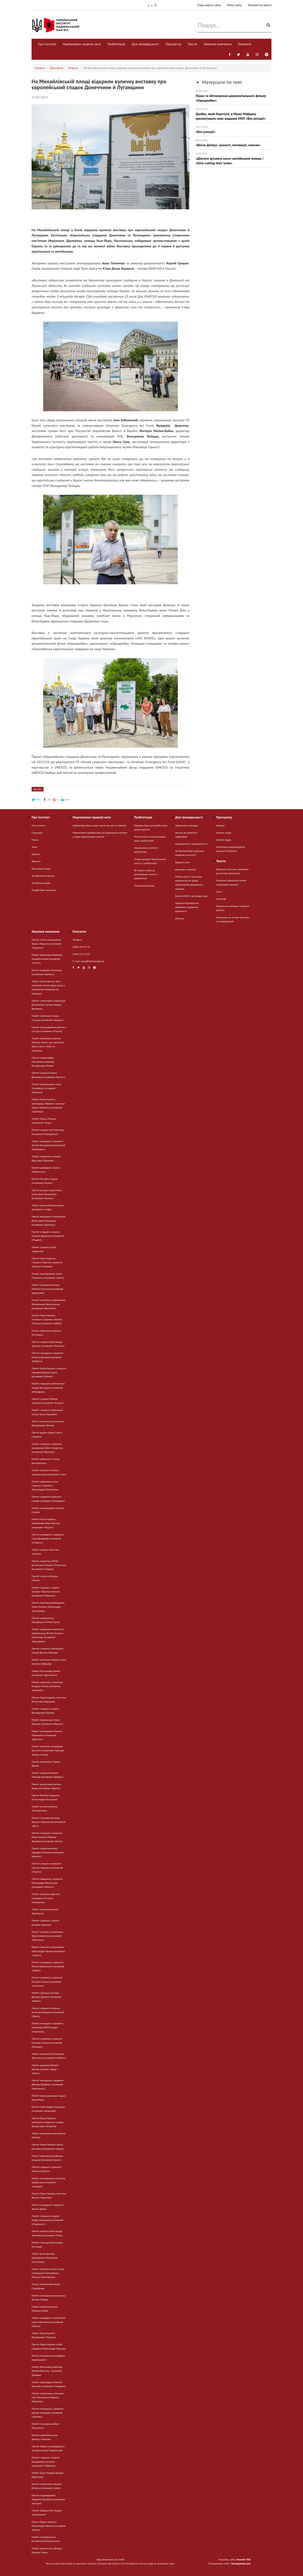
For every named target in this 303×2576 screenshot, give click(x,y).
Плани (35, 839)
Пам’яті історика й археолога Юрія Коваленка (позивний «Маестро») (47, 1935)
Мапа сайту (234, 5)
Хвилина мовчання (217, 44)
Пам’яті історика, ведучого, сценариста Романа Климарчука (46, 1898)
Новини (73, 68)
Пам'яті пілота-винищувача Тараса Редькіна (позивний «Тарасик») (46, 943)
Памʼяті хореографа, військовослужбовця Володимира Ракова (43, 1061)
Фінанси (179, 918)
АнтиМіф (221, 898)
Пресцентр (173, 44)
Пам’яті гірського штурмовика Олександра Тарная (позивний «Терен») (48, 1951)
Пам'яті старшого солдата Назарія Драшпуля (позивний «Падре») (48, 1235)
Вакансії (36, 861)
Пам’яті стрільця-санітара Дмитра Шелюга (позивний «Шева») (46, 1996)
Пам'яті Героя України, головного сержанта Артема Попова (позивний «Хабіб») (47, 1319)
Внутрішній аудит (41, 868)
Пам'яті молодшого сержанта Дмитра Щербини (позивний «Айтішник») (48, 2084)
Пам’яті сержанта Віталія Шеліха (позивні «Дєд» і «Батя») (45, 2069)
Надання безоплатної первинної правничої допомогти (187, 907)
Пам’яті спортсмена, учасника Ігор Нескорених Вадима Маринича (48, 2397)
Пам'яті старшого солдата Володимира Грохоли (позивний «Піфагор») (46, 2461)
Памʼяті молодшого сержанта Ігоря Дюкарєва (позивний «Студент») (48, 1538)
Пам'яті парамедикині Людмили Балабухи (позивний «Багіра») (48, 2499)
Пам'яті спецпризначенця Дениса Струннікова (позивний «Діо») (48, 1821)
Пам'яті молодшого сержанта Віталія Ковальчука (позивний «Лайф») (48, 1966)
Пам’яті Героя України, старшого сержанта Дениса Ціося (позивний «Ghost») (49, 1372)
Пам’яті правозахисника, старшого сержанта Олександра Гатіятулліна (45, 1485)
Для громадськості (145, 44)
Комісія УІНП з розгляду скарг (191, 896)
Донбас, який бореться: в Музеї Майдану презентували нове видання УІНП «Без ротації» (233, 114)
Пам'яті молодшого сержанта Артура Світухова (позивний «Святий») (48, 2412)
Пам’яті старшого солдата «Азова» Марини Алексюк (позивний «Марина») (46, 1591)
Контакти (244, 44)
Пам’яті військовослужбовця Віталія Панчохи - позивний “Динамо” (47, 2370)
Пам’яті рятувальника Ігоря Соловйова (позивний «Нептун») (46, 1088)
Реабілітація (116, 44)
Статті (219, 891)
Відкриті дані (182, 862)
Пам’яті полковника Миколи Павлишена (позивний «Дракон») (47, 1735)
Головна (40, 68)
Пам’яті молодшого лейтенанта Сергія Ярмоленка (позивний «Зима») (48, 2321)
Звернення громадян (186, 825)
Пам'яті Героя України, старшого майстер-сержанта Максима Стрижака (47, 1262)
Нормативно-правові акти (82, 44)
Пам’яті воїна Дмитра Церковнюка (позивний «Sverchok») (44, 2257)
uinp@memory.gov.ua (92, 961)
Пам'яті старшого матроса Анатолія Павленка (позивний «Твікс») (48, 2012)
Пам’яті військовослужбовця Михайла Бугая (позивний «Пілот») (47, 958)
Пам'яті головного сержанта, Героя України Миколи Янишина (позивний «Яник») (47, 1837)
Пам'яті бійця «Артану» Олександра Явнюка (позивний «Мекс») (49, 2525)
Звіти (34, 847)
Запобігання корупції (43, 875)
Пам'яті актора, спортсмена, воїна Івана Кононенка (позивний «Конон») (47, 1194)
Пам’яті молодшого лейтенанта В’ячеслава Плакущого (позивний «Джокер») (48, 1220)
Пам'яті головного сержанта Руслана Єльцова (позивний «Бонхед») (47, 2042)
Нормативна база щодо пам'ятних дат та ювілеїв (99, 825)
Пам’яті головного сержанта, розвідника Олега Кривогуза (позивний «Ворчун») (47, 1447)
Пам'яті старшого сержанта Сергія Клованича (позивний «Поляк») (47, 1867)
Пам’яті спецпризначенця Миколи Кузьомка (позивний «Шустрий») (47, 1288)
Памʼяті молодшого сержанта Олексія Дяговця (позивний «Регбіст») (48, 1357)
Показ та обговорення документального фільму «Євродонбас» (233, 95)
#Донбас (37, 789)
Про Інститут (47, 44)
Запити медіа (223, 839)
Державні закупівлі (185, 869)
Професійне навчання (44, 890)
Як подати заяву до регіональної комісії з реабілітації (146, 874)
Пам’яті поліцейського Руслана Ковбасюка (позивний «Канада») (48, 2182)
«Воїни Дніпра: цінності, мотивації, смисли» (233, 143)
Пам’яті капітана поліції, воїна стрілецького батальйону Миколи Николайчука (48, 2273)
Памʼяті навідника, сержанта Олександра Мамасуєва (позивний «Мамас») (47, 1882)
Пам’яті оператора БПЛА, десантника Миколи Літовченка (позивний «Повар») (49, 1565)
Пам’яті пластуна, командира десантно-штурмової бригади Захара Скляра (48, 1750)
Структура (37, 832)
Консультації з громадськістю (191, 843)
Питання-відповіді (144, 885)
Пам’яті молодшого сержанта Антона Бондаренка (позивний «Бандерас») (48, 1145)
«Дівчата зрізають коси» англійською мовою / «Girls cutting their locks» (233, 158)
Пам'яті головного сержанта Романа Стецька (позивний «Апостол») (47, 1981)
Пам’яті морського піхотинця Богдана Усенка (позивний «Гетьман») (47, 1686)
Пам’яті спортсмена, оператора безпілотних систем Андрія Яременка (48, 1004)
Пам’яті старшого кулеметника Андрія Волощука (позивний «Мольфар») (48, 1387)
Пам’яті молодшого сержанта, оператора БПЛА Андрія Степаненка (48, 2027)
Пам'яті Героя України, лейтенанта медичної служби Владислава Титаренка (48, 2122)
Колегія (36, 854)
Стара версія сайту (209, 5)
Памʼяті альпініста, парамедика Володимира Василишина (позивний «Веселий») (49, 1304)
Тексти (192, 44)
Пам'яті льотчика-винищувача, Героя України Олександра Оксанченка (48, 1606)
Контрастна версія (259, 5)
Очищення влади (41, 882)
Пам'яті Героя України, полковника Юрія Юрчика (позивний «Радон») (46, 1523)
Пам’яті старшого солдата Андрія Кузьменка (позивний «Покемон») (47, 2220)
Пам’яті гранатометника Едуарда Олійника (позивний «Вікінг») (48, 1852)
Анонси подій (223, 832)
